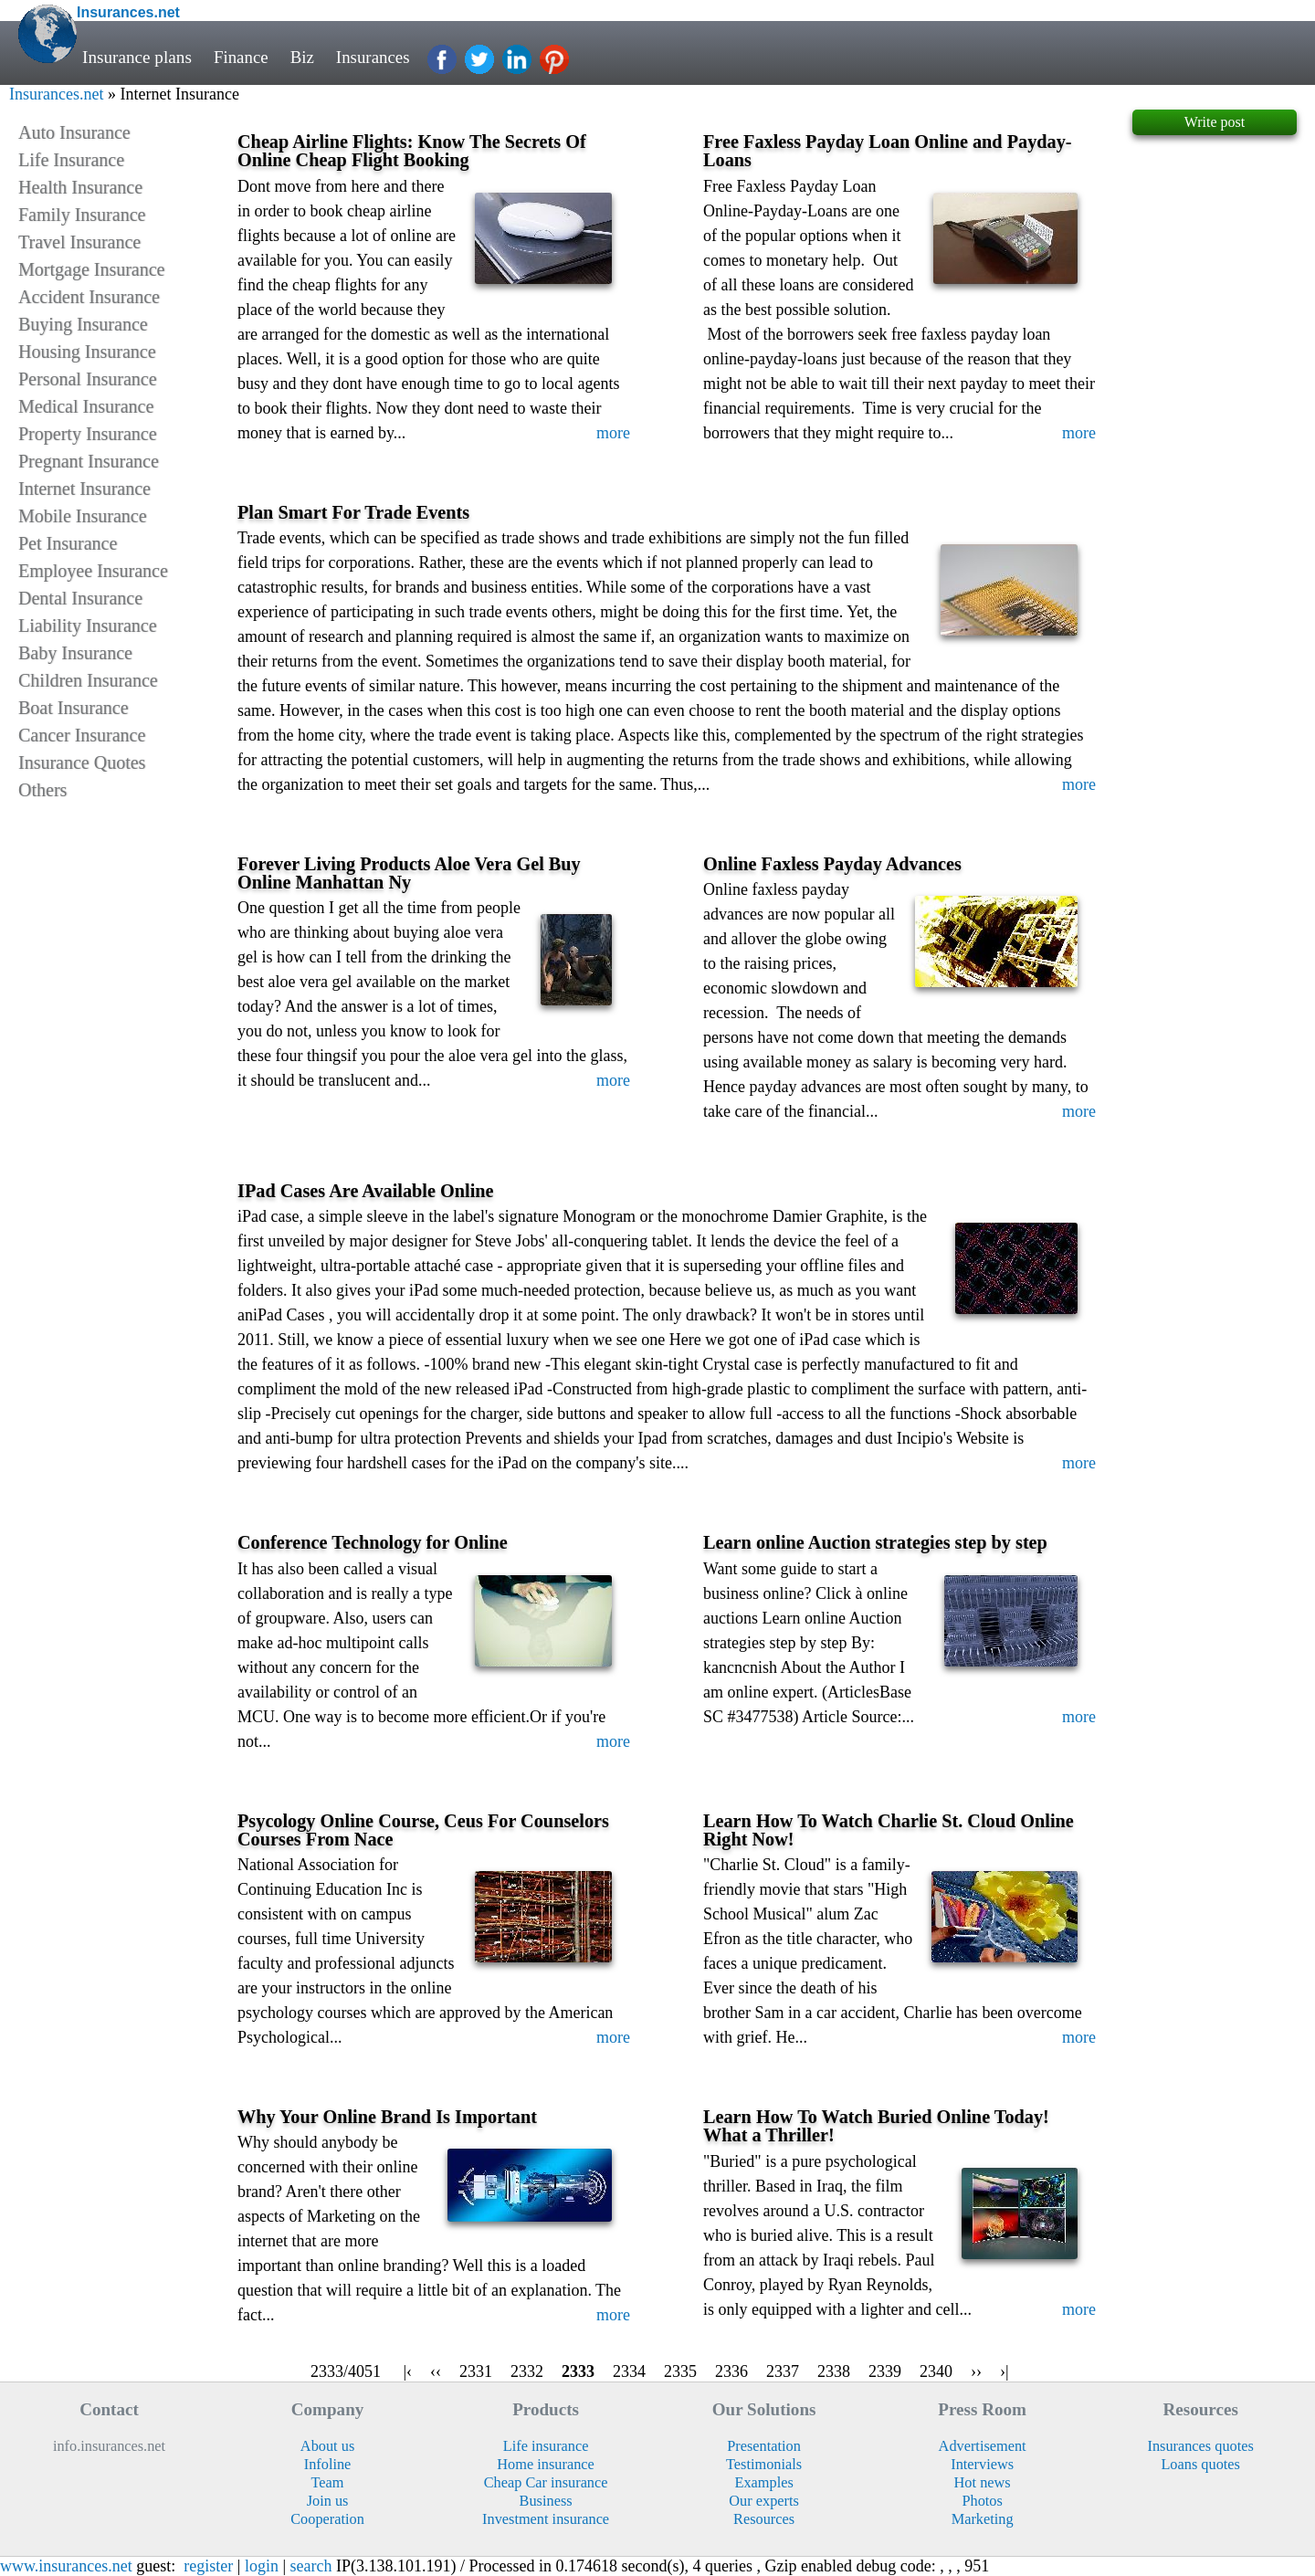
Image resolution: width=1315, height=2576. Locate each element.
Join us (328, 2500)
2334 (629, 2371)
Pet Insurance (67, 543)
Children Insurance (88, 680)
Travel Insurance (79, 242)
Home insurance (545, 2464)
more (613, 433)
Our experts (764, 2500)
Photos (982, 2500)
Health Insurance (80, 187)
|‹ (407, 2371)
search (311, 2566)
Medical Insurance (85, 406)
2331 (475, 2371)
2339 (884, 2371)
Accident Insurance (89, 297)
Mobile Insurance (82, 516)
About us (327, 2446)
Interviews (982, 2464)
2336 (731, 2371)
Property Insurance (87, 434)
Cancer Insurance (81, 735)
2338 (833, 2371)
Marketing (983, 2519)
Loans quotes (1200, 2464)
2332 (526, 2371)
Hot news (982, 2482)
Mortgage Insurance (91, 269)
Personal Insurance (87, 379)
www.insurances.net (66, 2566)
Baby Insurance (75, 653)
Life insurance (546, 2446)
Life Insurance (71, 160)
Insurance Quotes (81, 762)
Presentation (764, 2446)
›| (1004, 2371)
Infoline (328, 2464)
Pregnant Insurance (88, 461)
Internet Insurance (84, 488)
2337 (782, 2371)
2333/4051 (345, 2371)
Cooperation (327, 2519)
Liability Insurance (87, 625)
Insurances (374, 57)
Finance (241, 57)
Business (546, 2500)
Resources (763, 2519)
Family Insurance (81, 215)
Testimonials (764, 2464)
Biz (303, 57)
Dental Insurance (80, 598)
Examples (763, 2482)
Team (327, 2482)
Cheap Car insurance (546, 2482)
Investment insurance (545, 2519)
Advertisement (982, 2446)
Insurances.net (56, 94)
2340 (936, 2371)
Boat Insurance (73, 708)
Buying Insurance (83, 324)
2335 (680, 2371)
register (208, 2566)
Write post (1214, 122)
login (262, 2566)
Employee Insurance (93, 571)
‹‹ (435, 2371)
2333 (578, 2371)
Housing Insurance (87, 352)
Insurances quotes (1200, 2446)
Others (42, 790)
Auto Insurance (74, 132)
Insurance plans (137, 57)
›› (976, 2371)
